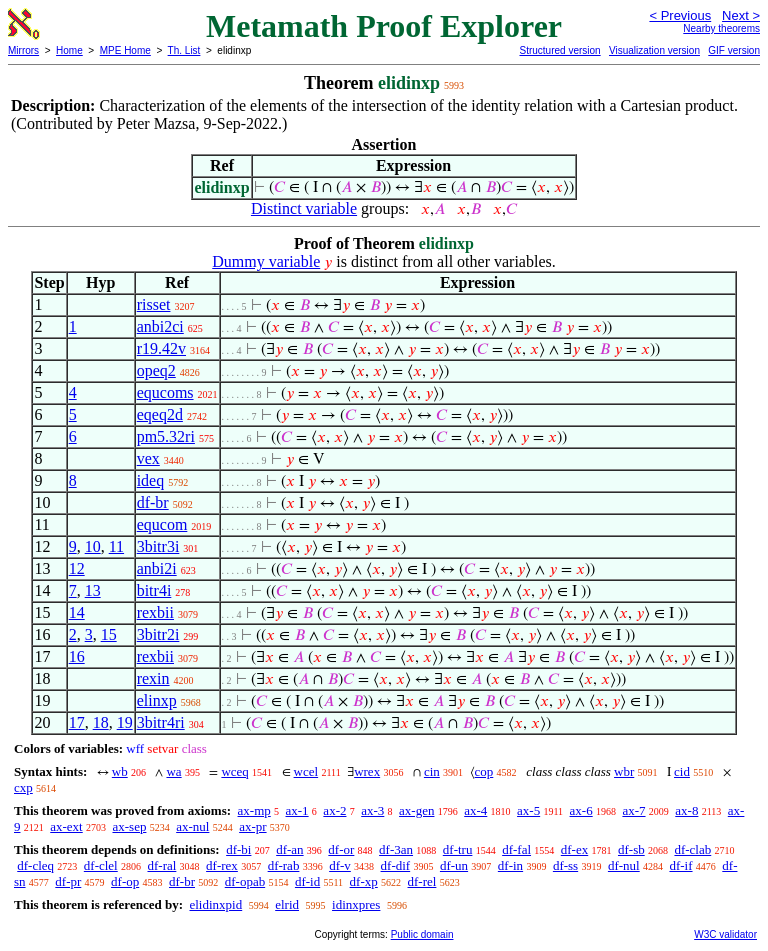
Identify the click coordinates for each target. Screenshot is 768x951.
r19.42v (161, 348)
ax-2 (334, 810)
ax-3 (372, 810)
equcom (162, 524)
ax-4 (475, 810)
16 (77, 656)
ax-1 (297, 810)
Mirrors (23, 50)
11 (116, 546)
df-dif (396, 865)
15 (109, 634)
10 (93, 546)
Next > (741, 15)
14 (77, 612)
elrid (287, 904)
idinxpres (356, 904)
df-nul (624, 865)
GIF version (734, 50)
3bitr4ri (161, 722)
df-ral (161, 865)
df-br (153, 502)
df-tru (458, 849)
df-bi (238, 849)
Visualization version (654, 50)
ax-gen (416, 810)
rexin (153, 678)
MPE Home (125, 50)
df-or (341, 849)
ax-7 (633, 810)
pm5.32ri (166, 436)
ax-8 (686, 810)
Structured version (559, 50)
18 (101, 722)
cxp (23, 787)
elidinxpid (215, 904)
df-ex (574, 849)
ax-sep (129, 826)
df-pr (68, 881)
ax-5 (528, 810)
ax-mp (254, 810)
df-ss (565, 865)
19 (125, 722)
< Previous (680, 15)
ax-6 (581, 810)
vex (148, 458)
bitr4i (154, 590)
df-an (289, 849)
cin (432, 771)
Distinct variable (304, 208)
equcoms (165, 392)
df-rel (422, 881)
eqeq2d (160, 414)
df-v (340, 865)
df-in (510, 865)
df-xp (364, 881)
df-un (454, 865)
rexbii (155, 612)
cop (484, 771)
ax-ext (66, 826)
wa (173, 771)
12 (77, 568)
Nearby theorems (721, 28)
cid (682, 771)
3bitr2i (158, 634)
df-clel (101, 865)
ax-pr (252, 826)
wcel (306, 771)
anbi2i (157, 568)
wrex (367, 771)
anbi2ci (160, 326)
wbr (624, 771)
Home (69, 50)
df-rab (284, 865)
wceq (234, 771)
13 (93, 590)
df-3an (396, 849)
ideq (151, 480)
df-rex (222, 865)
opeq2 (156, 370)
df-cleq (35, 865)
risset (154, 304)
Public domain (422, 934)
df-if (680, 865)
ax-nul (192, 826)
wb (120, 771)
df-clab (692, 849)
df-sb (631, 849)
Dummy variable (266, 261)
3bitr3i (158, 546)
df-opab (245, 881)
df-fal (516, 849)
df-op (125, 881)
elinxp (157, 700)
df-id (307, 881)
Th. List (184, 50)
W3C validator (725, 934)
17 (77, 722)
